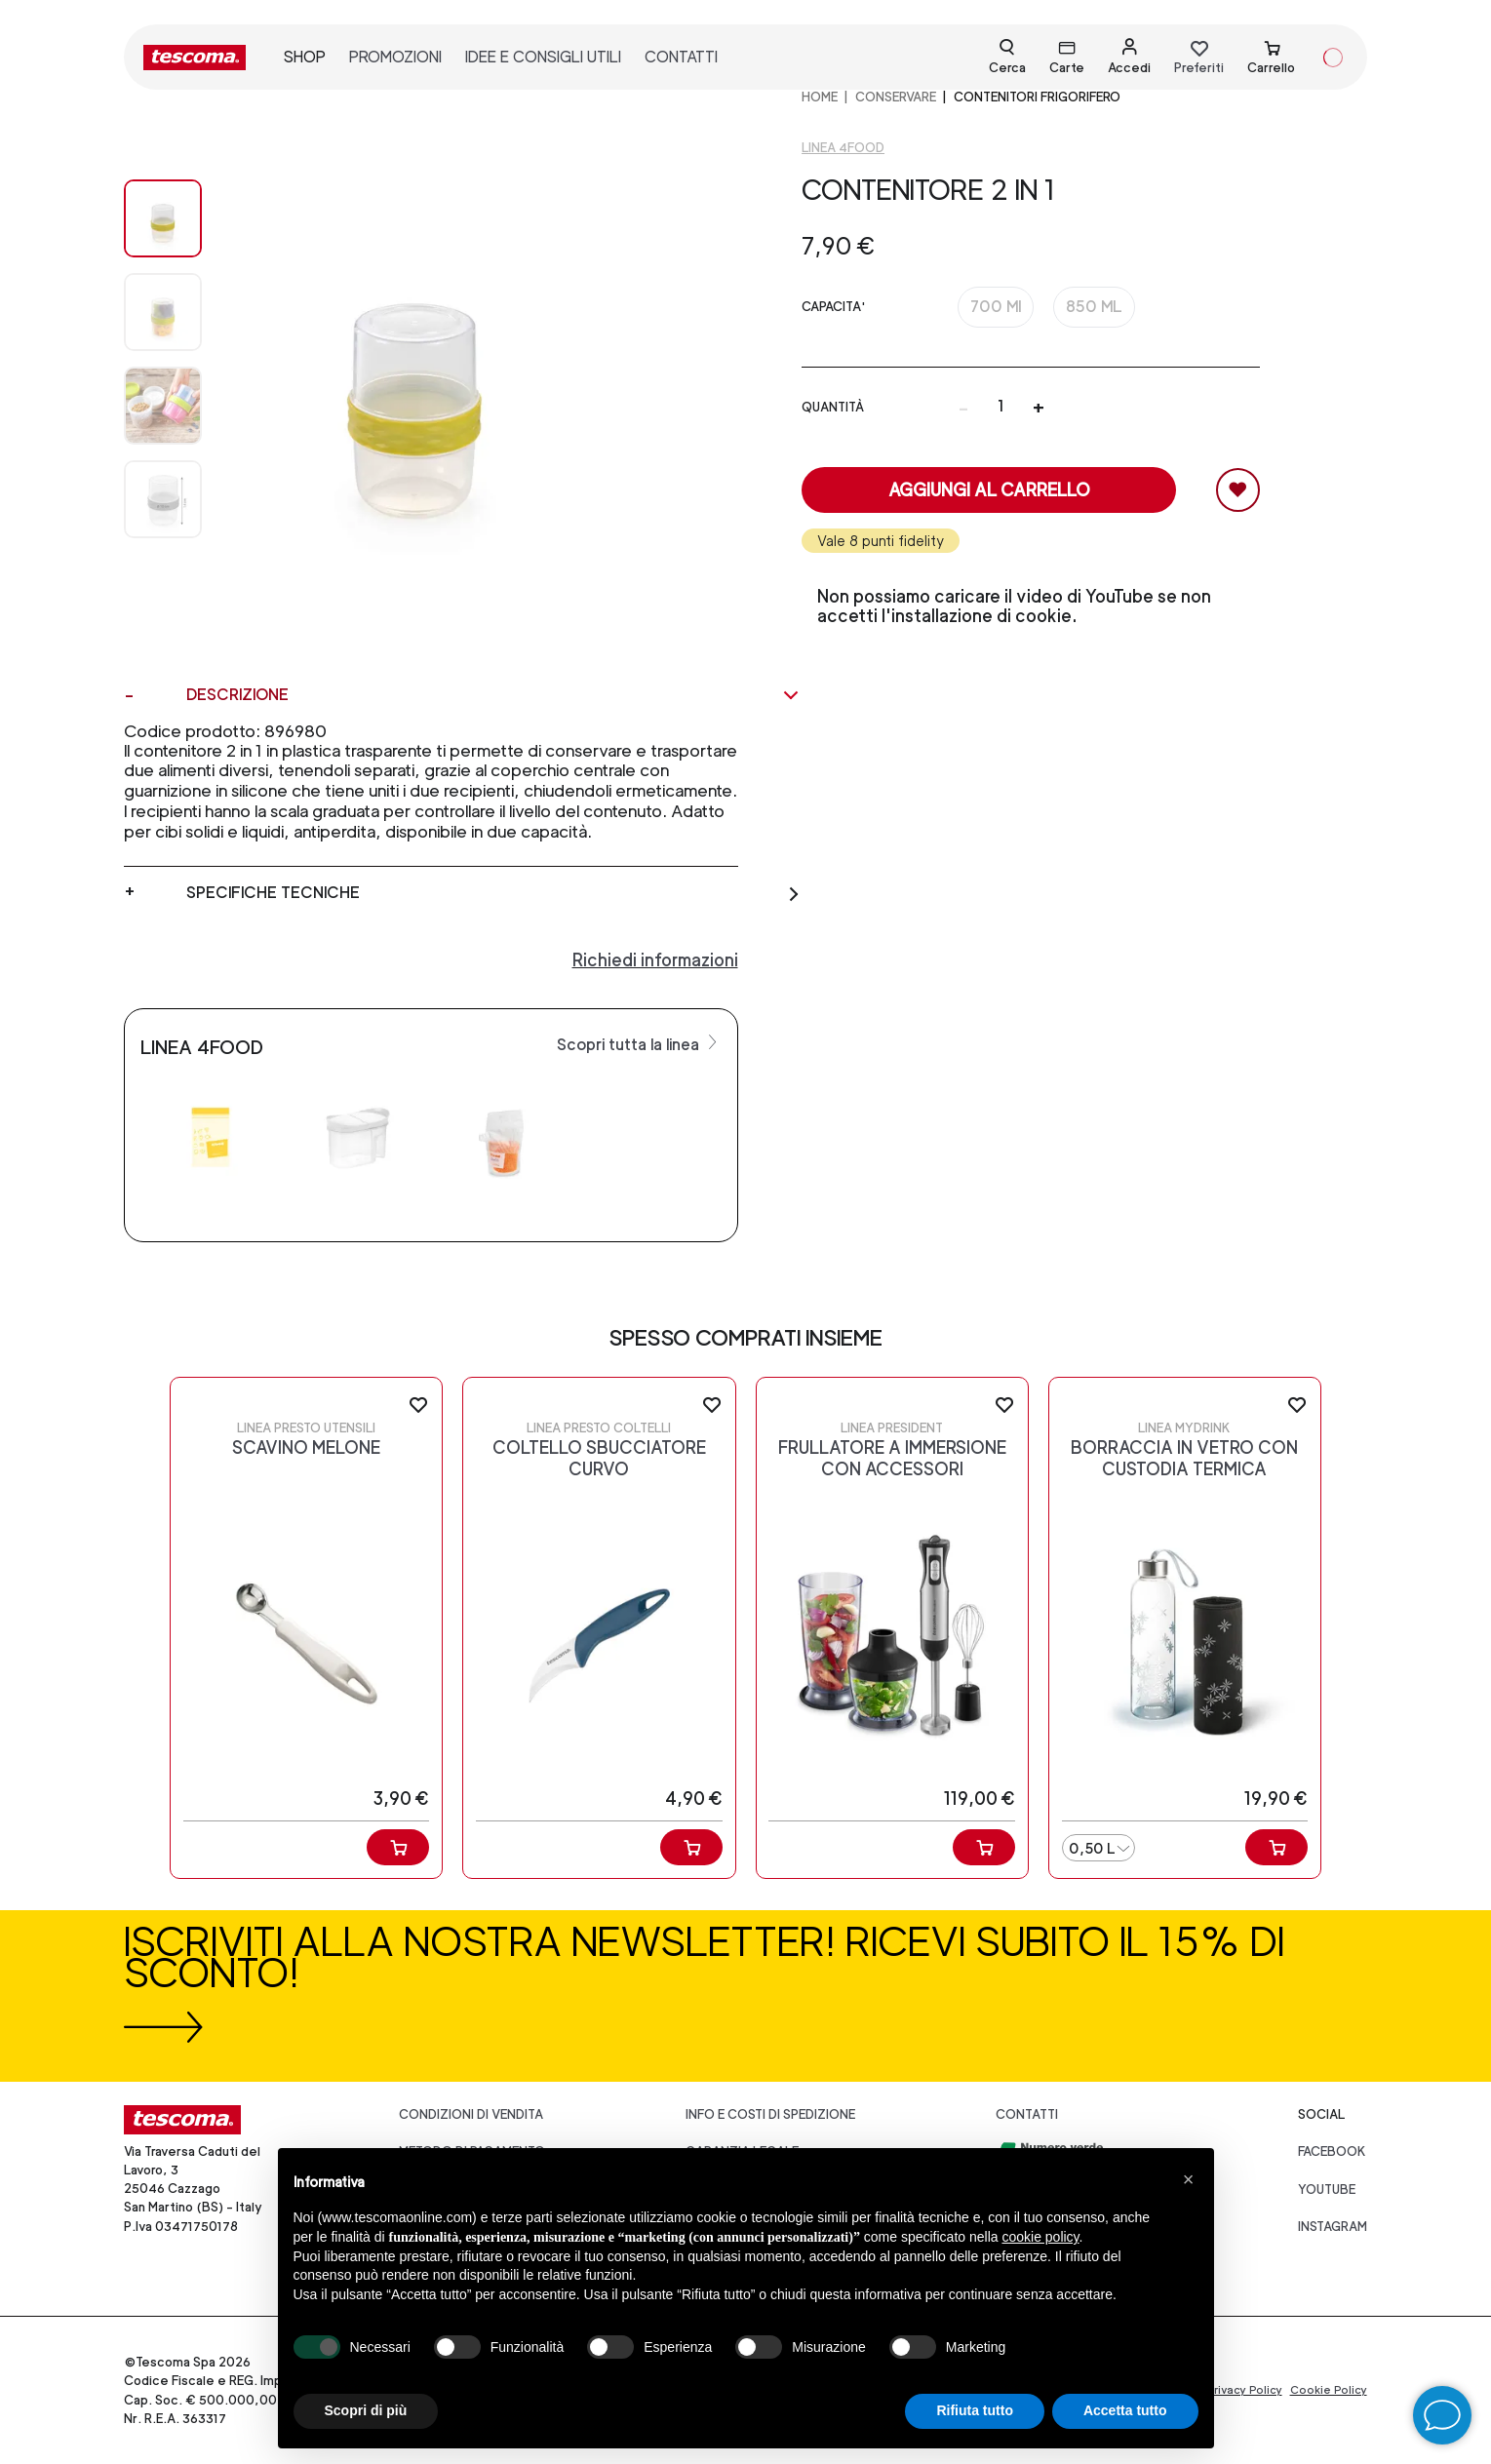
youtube (1326, 2189)
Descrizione (493, 695)
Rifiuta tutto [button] (974, 2410)
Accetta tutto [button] (1125, 2410)
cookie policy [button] (1040, 2237)
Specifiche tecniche (493, 893)
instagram (1332, 2226)
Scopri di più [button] (366, 2410)
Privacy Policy (1244, 2390)
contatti (681, 57)
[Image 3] (163, 499)
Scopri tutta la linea (639, 1043)
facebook (1332, 2151)
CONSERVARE (895, 97)
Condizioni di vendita (471, 2114)
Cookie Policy (1328, 2390)
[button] (1188, 2179)
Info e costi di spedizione (770, 2114)
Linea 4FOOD (843, 147)
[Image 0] (163, 218)
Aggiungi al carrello (989, 490)
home (820, 97)
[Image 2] (163, 406)
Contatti (1027, 2114)
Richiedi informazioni (655, 960)
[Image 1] (163, 312)
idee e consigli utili (543, 57)
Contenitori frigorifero (1037, 97)
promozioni (395, 57)
